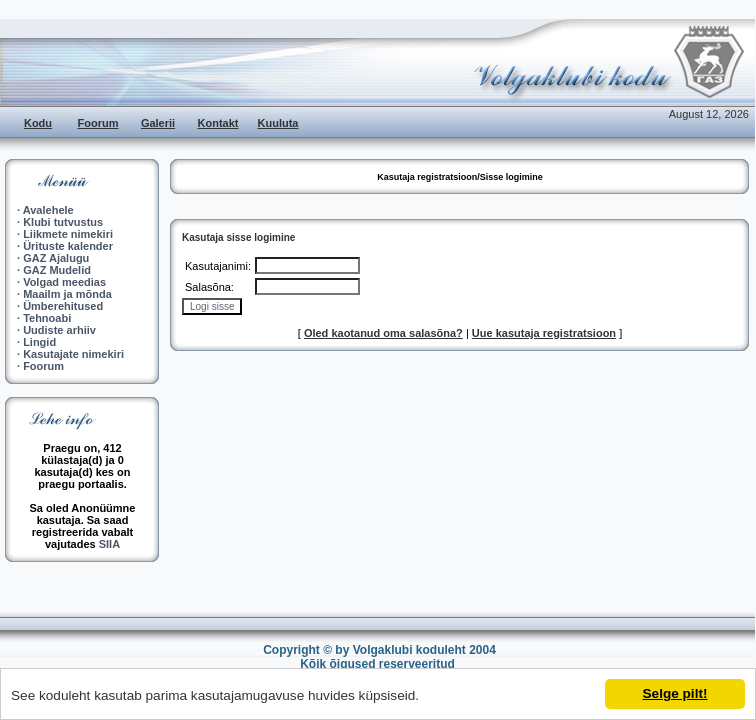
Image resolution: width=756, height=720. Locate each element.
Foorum (98, 123)
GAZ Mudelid (57, 270)
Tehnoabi (47, 318)
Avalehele (48, 210)
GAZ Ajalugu (56, 258)
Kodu (38, 123)
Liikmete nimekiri (68, 234)
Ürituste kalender (68, 246)
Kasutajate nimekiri (73, 354)
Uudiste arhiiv (59, 330)
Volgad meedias (64, 282)
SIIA (109, 544)
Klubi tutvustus (63, 222)
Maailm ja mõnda (67, 294)
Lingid (39, 342)
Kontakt (218, 123)
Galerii (158, 123)
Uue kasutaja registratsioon (544, 333)
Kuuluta (278, 123)
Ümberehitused (63, 306)
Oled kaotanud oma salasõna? (383, 333)
